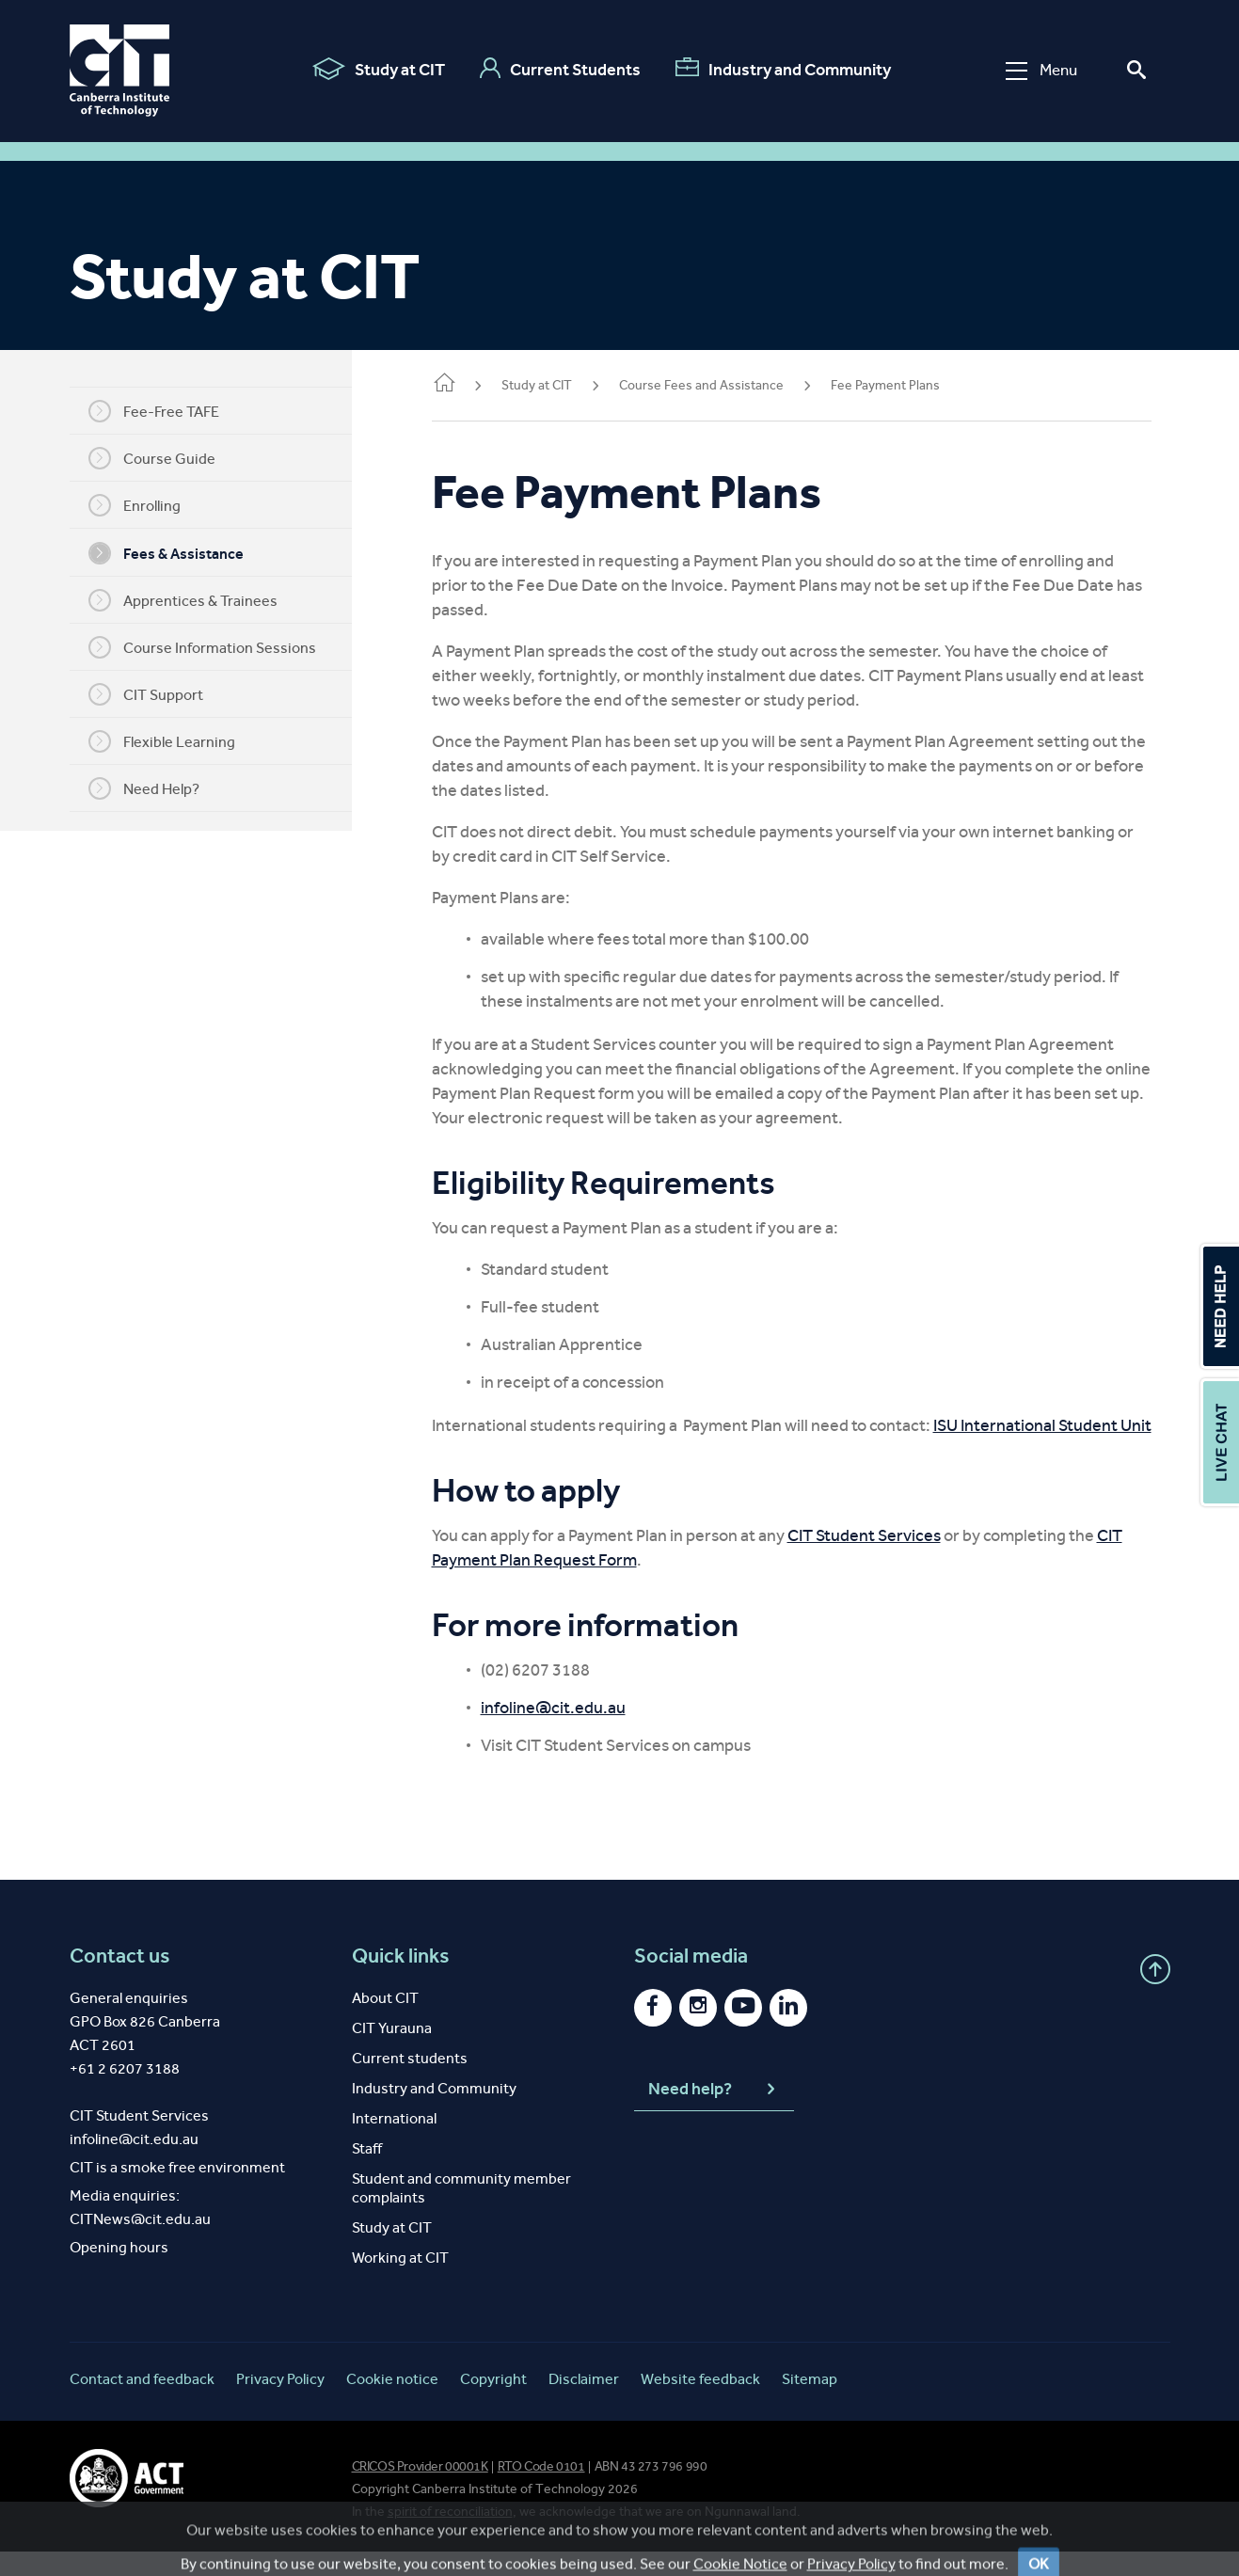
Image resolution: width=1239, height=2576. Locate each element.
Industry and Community (783, 68)
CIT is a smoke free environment (177, 2192)
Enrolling (149, 505)
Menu (1041, 70)
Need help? (714, 2114)
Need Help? (158, 788)
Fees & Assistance (180, 553)
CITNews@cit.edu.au (140, 2243)
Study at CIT (378, 68)
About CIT (385, 2022)
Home (472, 384)
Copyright (493, 2403)
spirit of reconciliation (450, 2536)
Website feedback (700, 2403)
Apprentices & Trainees (197, 600)
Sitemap (809, 2403)
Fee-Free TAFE (168, 411)
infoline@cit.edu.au (581, 1732)
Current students (410, 2082)
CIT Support (160, 694)
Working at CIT (400, 2282)
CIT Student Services (892, 1560)
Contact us (120, 1980)
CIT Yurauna (392, 2052)
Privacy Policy (280, 2403)
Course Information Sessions (216, 647)
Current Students (560, 68)
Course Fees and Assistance (729, 385)
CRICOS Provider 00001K (420, 2491)
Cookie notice (392, 2403)
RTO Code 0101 (541, 2491)
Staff (367, 2173)
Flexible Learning (176, 741)
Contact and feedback (142, 2403)
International (394, 2143)
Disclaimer (583, 2403)
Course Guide (166, 458)
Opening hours (119, 2272)
